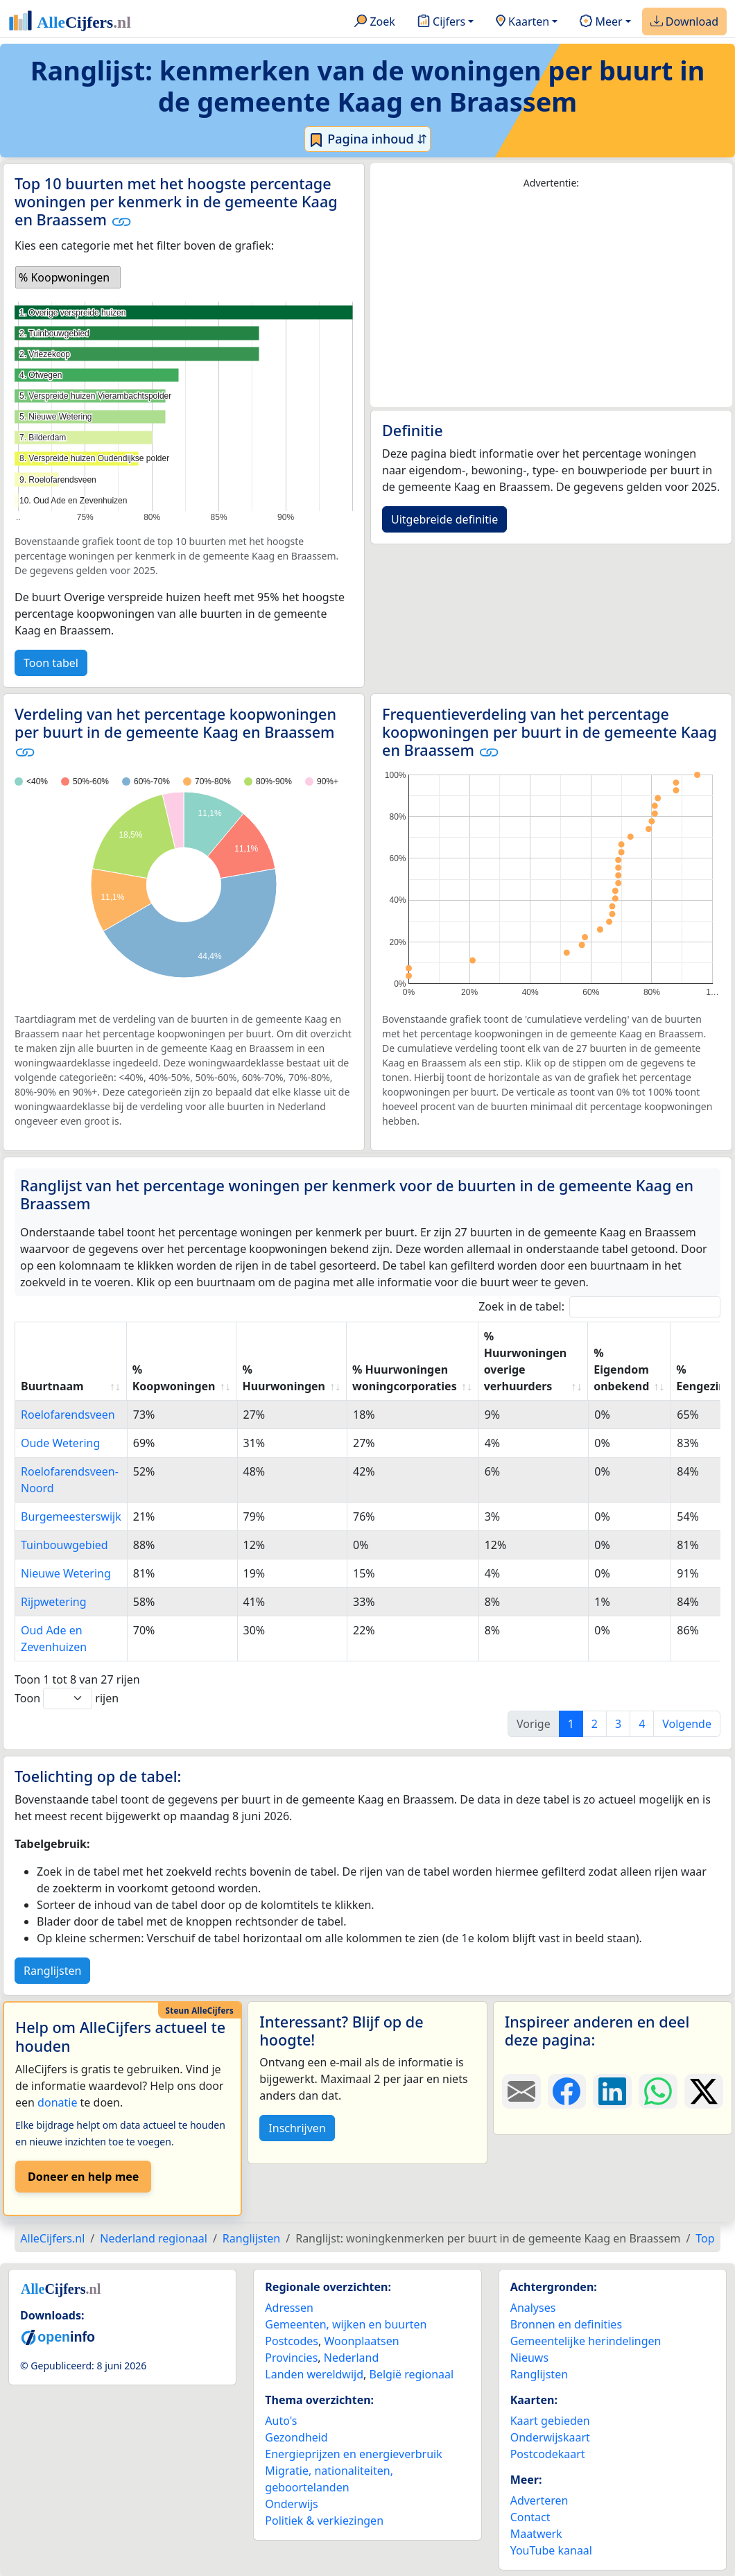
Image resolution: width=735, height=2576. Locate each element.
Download (684, 22)
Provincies (291, 2357)
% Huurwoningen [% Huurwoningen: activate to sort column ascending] (283, 1378)
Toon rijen (67, 1698)
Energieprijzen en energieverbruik (353, 2454)
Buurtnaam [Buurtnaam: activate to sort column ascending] (52, 1386)
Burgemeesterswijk (71, 1516)
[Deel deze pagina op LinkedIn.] (612, 2091)
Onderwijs (291, 2504)
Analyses (533, 2307)
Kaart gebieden (550, 2420)
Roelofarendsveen (68, 1414)
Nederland (351, 2357)
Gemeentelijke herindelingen (586, 2341)
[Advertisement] (551, 299)
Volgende (686, 1723)
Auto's (281, 2420)
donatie (57, 2102)
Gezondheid (296, 2437)
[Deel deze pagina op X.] (703, 2091)
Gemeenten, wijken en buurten (345, 2324)
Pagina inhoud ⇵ (368, 139)
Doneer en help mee (83, 2176)
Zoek (374, 22)
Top (704, 2238)
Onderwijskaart (550, 2437)
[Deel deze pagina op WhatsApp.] (658, 2091)
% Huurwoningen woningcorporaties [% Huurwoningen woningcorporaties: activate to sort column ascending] (404, 1378)
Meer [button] (601, 22)
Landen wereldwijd (314, 2374)
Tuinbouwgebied (64, 1545)
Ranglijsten (52, 1970)
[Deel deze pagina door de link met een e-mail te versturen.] (521, 2091)
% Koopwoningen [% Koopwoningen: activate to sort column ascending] (174, 1378)
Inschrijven (296, 2128)
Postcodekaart (547, 2454)
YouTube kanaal (551, 2550)
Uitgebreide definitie (444, 519)
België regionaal (412, 2374)
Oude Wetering (60, 1443)
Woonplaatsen (361, 2341)
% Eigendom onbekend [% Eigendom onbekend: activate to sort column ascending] (621, 1369)
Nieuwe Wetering (66, 1573)
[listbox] (68, 277)
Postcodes (291, 2341)
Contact (530, 2517)
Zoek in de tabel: (599, 1306)
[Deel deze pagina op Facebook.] (567, 2091)
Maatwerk (536, 2533)
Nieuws (529, 2357)
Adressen (289, 2307)
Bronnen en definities (566, 2324)
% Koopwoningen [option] (64, 277)
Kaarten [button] (522, 22)
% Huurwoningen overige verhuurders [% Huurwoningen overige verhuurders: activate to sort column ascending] (525, 1361)
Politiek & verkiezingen (324, 2520)
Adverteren (539, 2500)
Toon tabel (51, 663)
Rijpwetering (54, 1601)
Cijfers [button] (441, 22)
